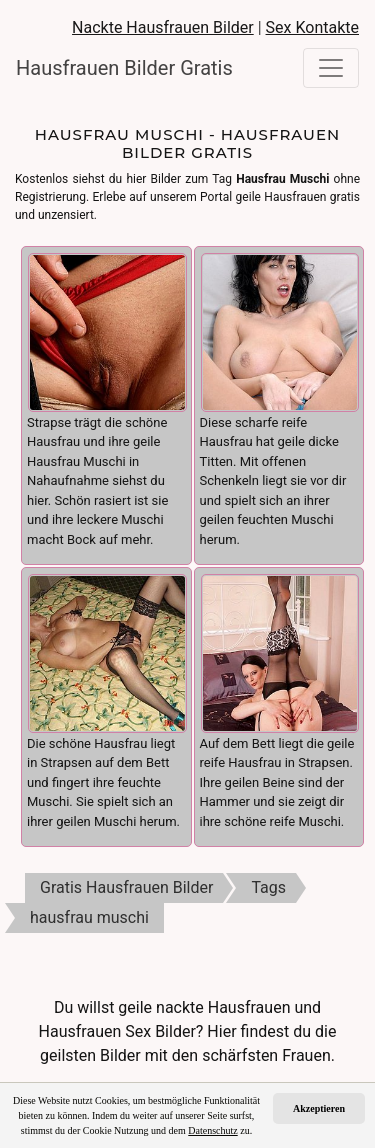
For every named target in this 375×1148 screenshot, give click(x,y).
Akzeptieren (319, 1108)
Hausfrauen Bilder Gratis (116, 68)
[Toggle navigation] (331, 68)
